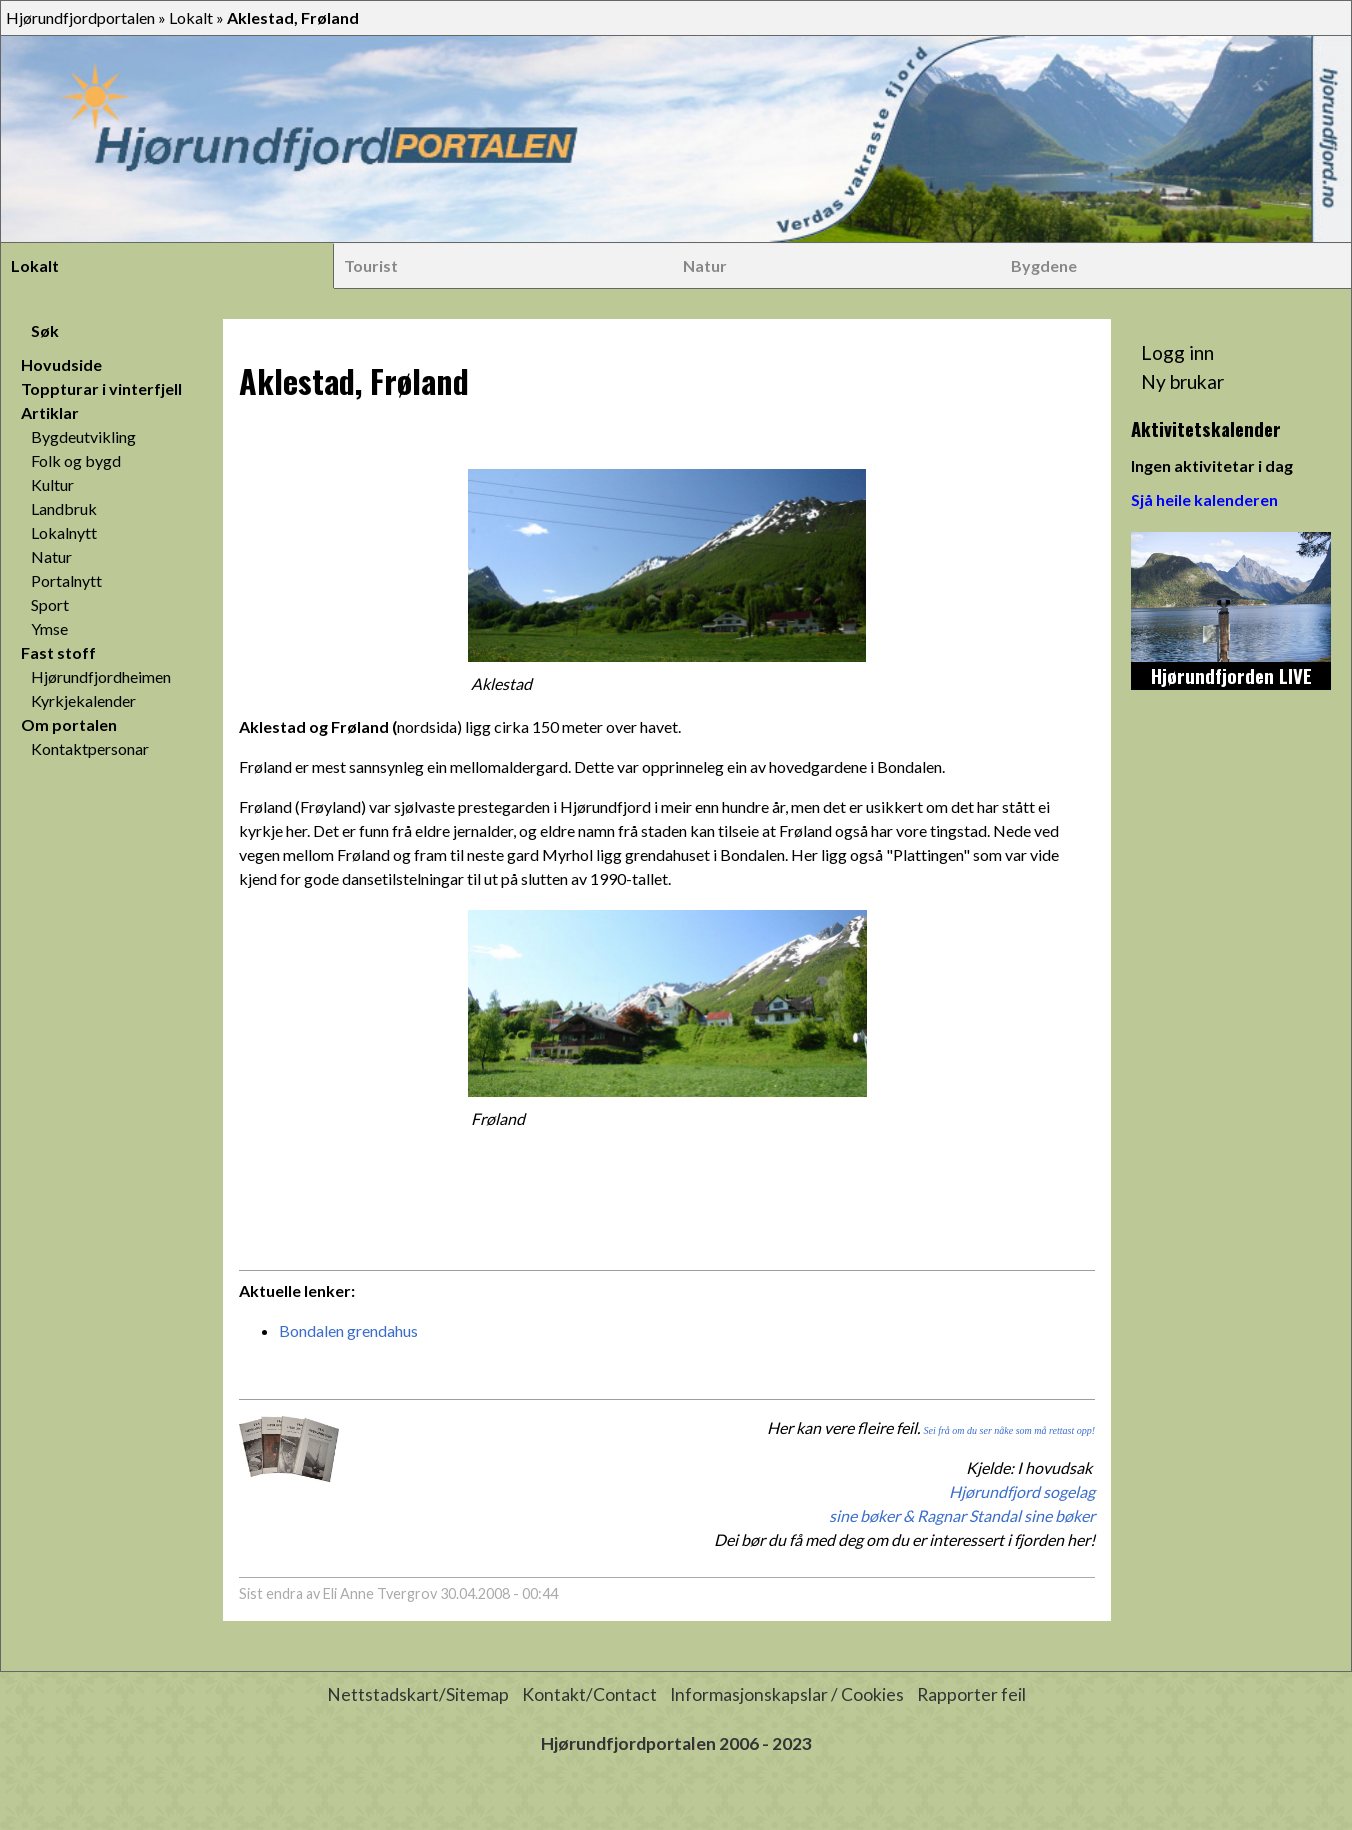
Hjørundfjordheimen (101, 676)
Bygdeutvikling (83, 436)
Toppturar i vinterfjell (101, 388)
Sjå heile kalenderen (1204, 499)
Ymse (49, 628)
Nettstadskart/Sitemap (418, 1694)
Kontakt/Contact (589, 1694)
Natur (705, 265)
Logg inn (1177, 352)
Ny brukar (1182, 381)
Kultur (52, 484)
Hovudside (61, 364)
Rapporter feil (971, 1694)
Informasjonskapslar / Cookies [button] (787, 1694)
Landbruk (64, 508)
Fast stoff (58, 652)
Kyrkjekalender (83, 700)
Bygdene (1044, 265)
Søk (45, 330)
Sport (50, 604)
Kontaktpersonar (90, 748)
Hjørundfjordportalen (80, 17)
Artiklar (50, 412)
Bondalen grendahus (348, 1330)
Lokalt (191, 17)
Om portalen (69, 724)
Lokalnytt (64, 532)
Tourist (371, 265)
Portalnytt (66, 580)
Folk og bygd (76, 460)
